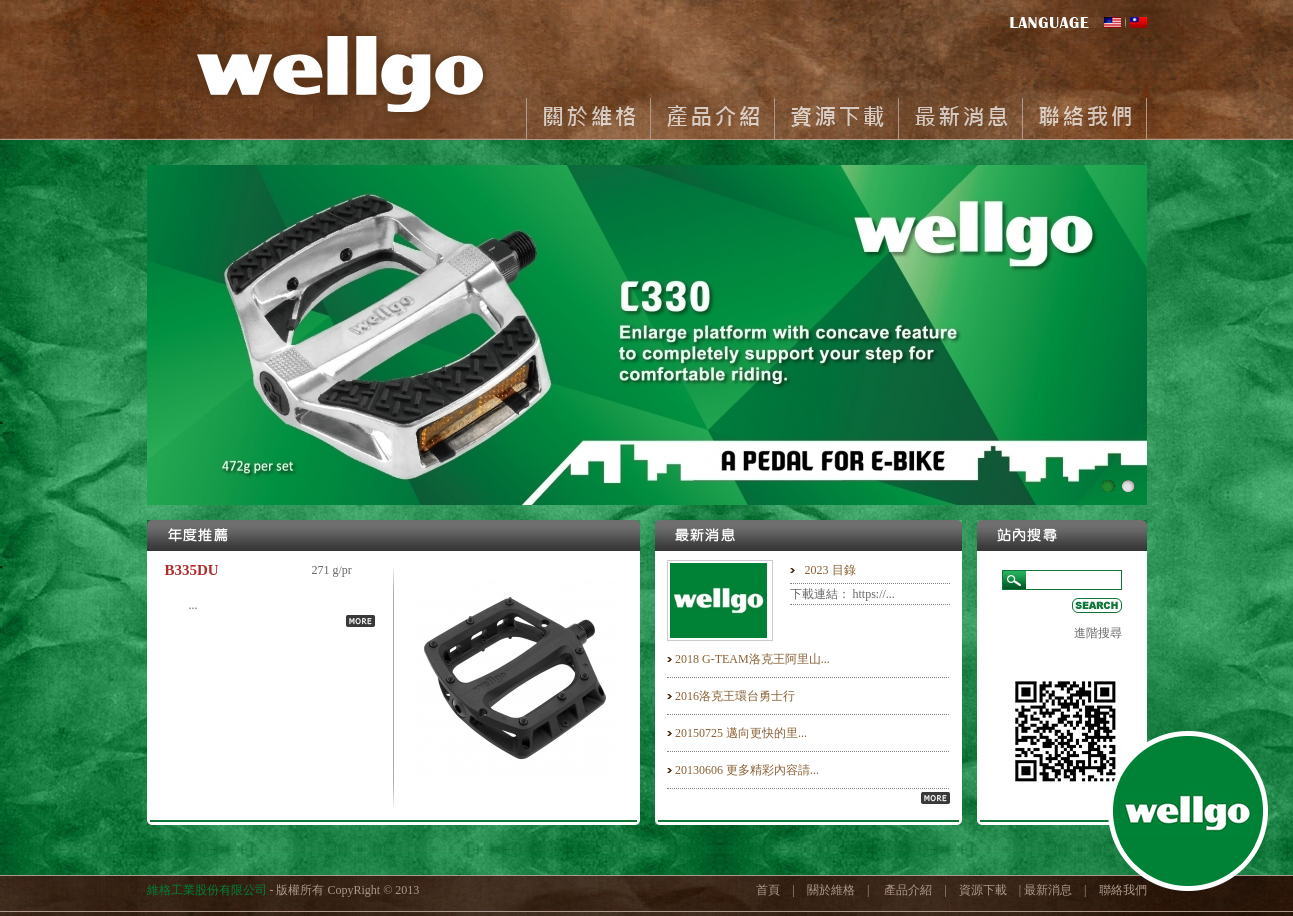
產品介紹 (712, 118)
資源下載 (836, 118)
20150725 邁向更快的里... (741, 733)
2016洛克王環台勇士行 (735, 696)
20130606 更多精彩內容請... (747, 770)
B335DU (192, 570)
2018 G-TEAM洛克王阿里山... (752, 659)
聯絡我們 (1084, 118)
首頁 (768, 890)
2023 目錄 (830, 570)
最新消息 (960, 118)
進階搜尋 (1098, 633)
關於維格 (588, 118)
